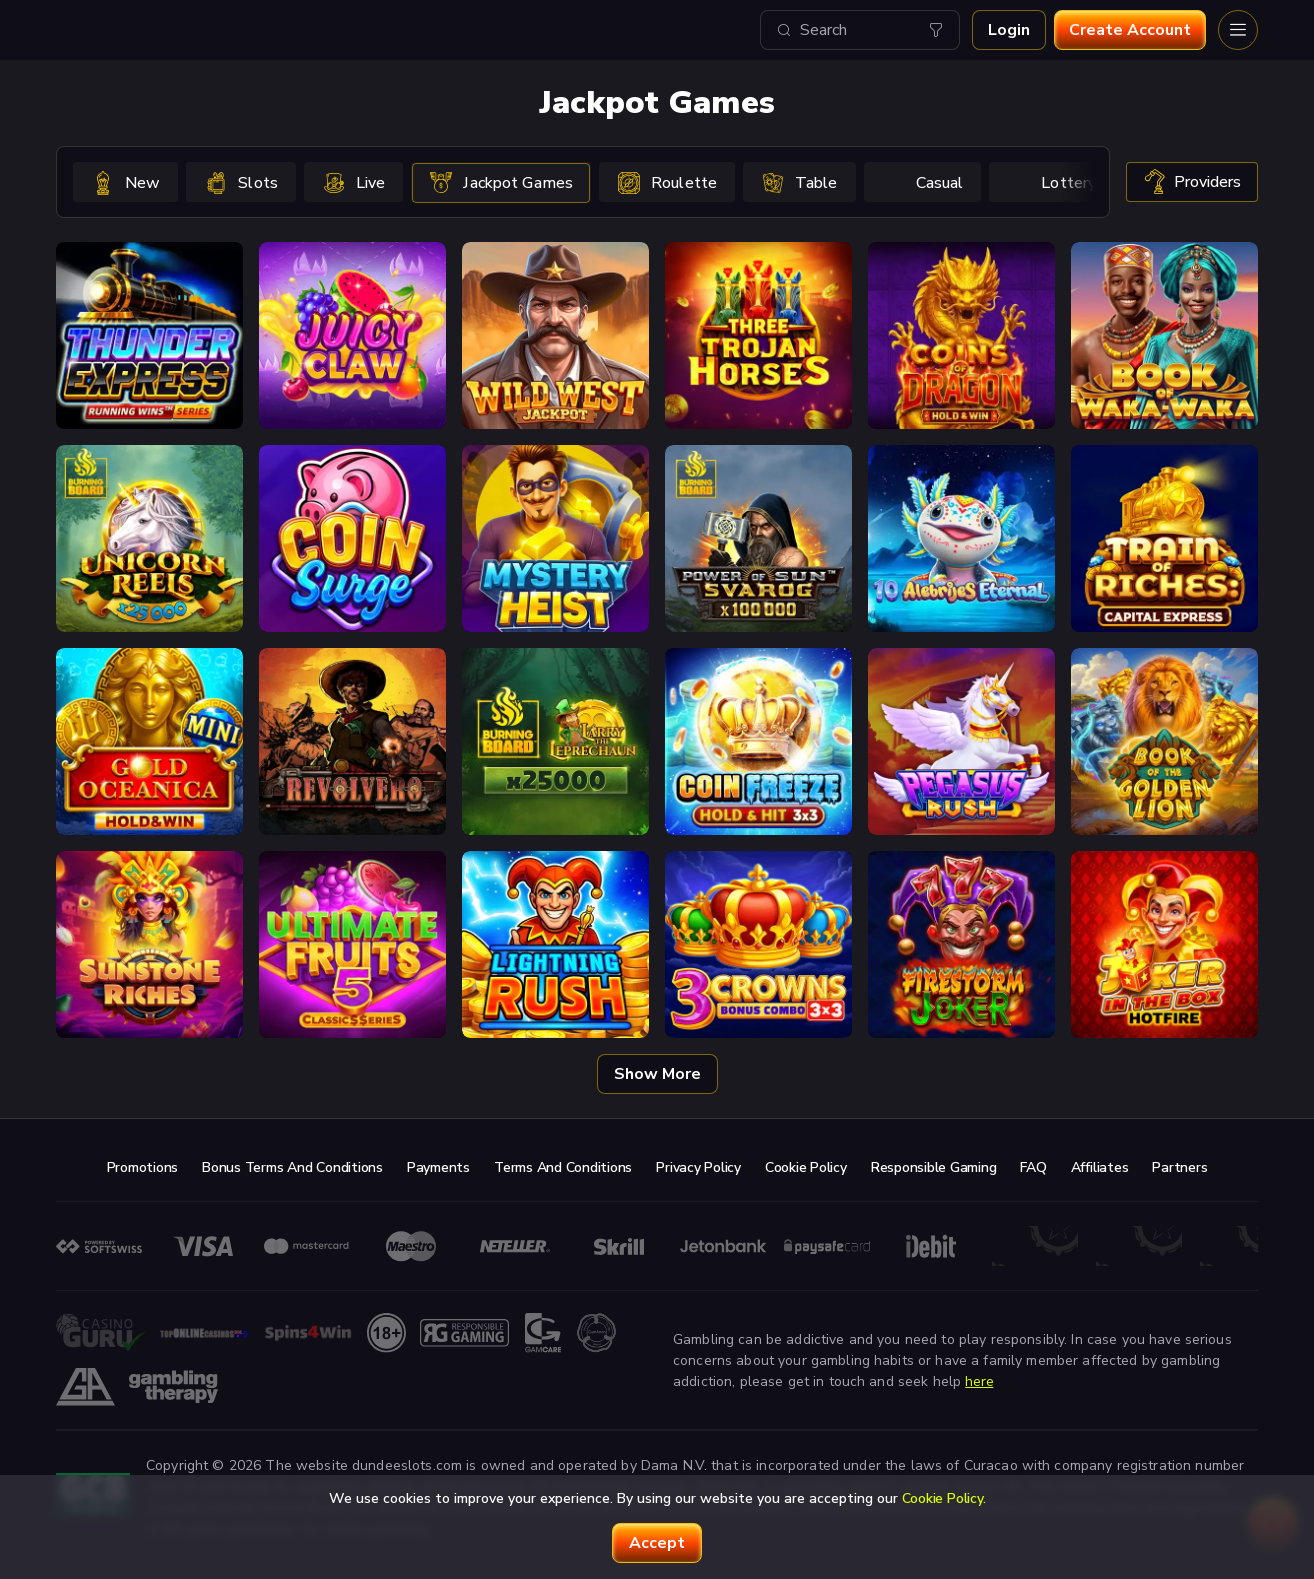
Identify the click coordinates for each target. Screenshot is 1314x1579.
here (979, 1381)
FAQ (1033, 1167)
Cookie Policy (806, 1167)
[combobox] (860, 30)
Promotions (143, 1167)
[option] (125, 182)
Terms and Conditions (563, 1167)
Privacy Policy (698, 1167)
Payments (438, 1167)
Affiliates (1100, 1167)
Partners (1179, 1167)
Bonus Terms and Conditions (292, 1167)
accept (657, 1543)
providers (1192, 182)
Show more (657, 1074)
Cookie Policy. (944, 1498)
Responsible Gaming (934, 1167)
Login (1009, 30)
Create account (1130, 30)
